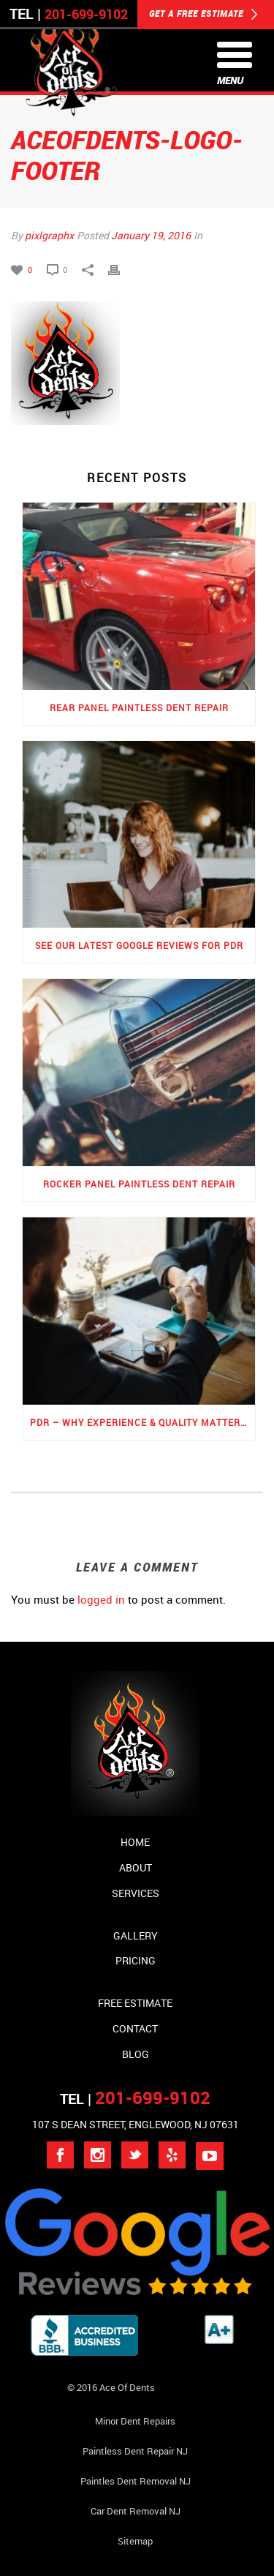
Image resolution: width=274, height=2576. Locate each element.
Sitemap (135, 2541)
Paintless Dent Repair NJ (135, 2451)
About (135, 1867)
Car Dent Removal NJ (135, 2511)
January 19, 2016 (151, 235)
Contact (135, 2028)
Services (135, 1893)
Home (135, 1842)
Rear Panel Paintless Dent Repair (139, 707)
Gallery (135, 1935)
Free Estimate (135, 2003)
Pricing (135, 1960)
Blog (135, 2054)
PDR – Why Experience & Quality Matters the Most (142, 1422)
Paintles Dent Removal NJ (135, 2481)
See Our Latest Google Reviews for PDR (139, 945)
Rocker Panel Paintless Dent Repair (139, 1184)
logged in (101, 1599)
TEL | (135, 2099)
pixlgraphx (49, 235)
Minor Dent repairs (135, 2421)
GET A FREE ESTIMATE (203, 14)
